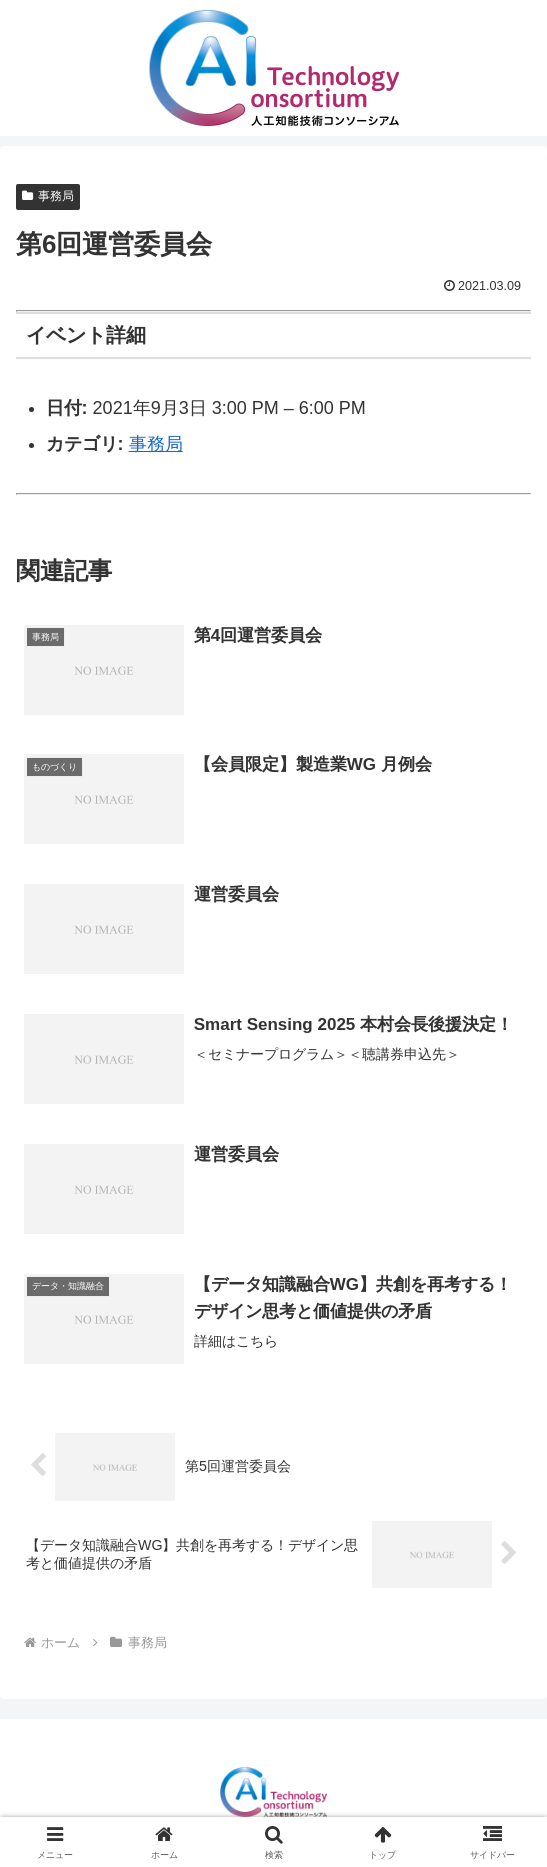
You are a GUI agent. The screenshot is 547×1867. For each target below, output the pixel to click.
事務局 (48, 196)
